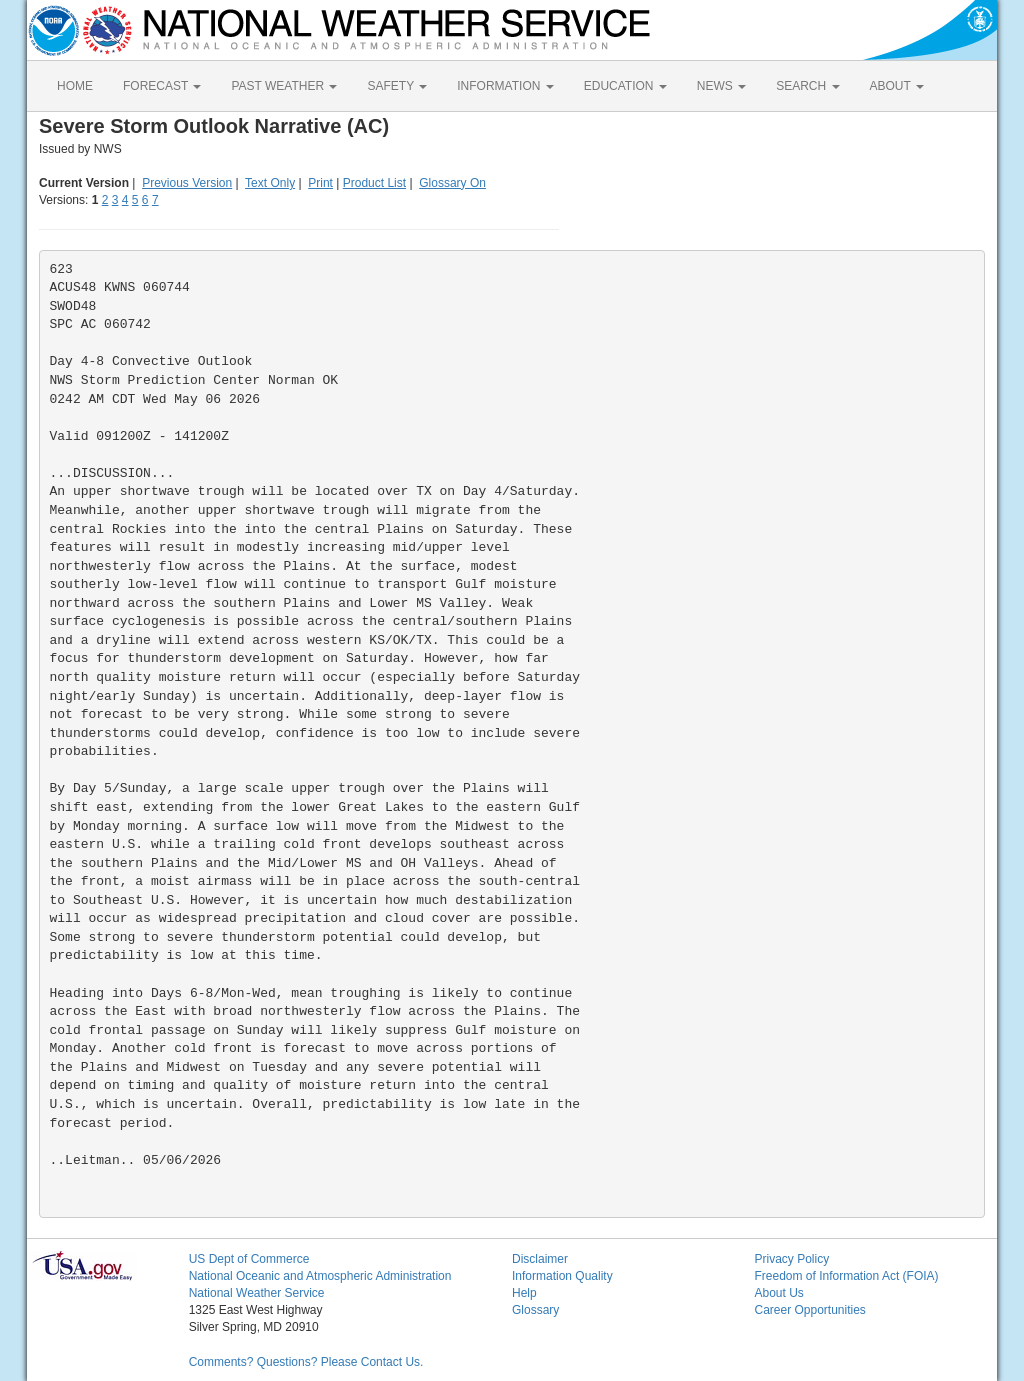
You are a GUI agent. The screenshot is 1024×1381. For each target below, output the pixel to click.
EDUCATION (625, 86)
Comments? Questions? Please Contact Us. (306, 1362)
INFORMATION (505, 86)
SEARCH (807, 86)
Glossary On (452, 183)
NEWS (721, 86)
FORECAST (162, 86)
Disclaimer (540, 1259)
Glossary (535, 1310)
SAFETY (397, 86)
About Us (778, 1293)
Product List (374, 183)
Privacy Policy (791, 1259)
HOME (75, 86)
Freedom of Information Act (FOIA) (846, 1276)
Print (320, 183)
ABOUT (897, 86)
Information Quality (562, 1276)
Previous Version (187, 183)
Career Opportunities (809, 1310)
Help (524, 1293)
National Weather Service (257, 1293)
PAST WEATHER (284, 86)
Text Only (270, 183)
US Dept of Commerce (249, 1259)
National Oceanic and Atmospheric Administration (320, 1276)
